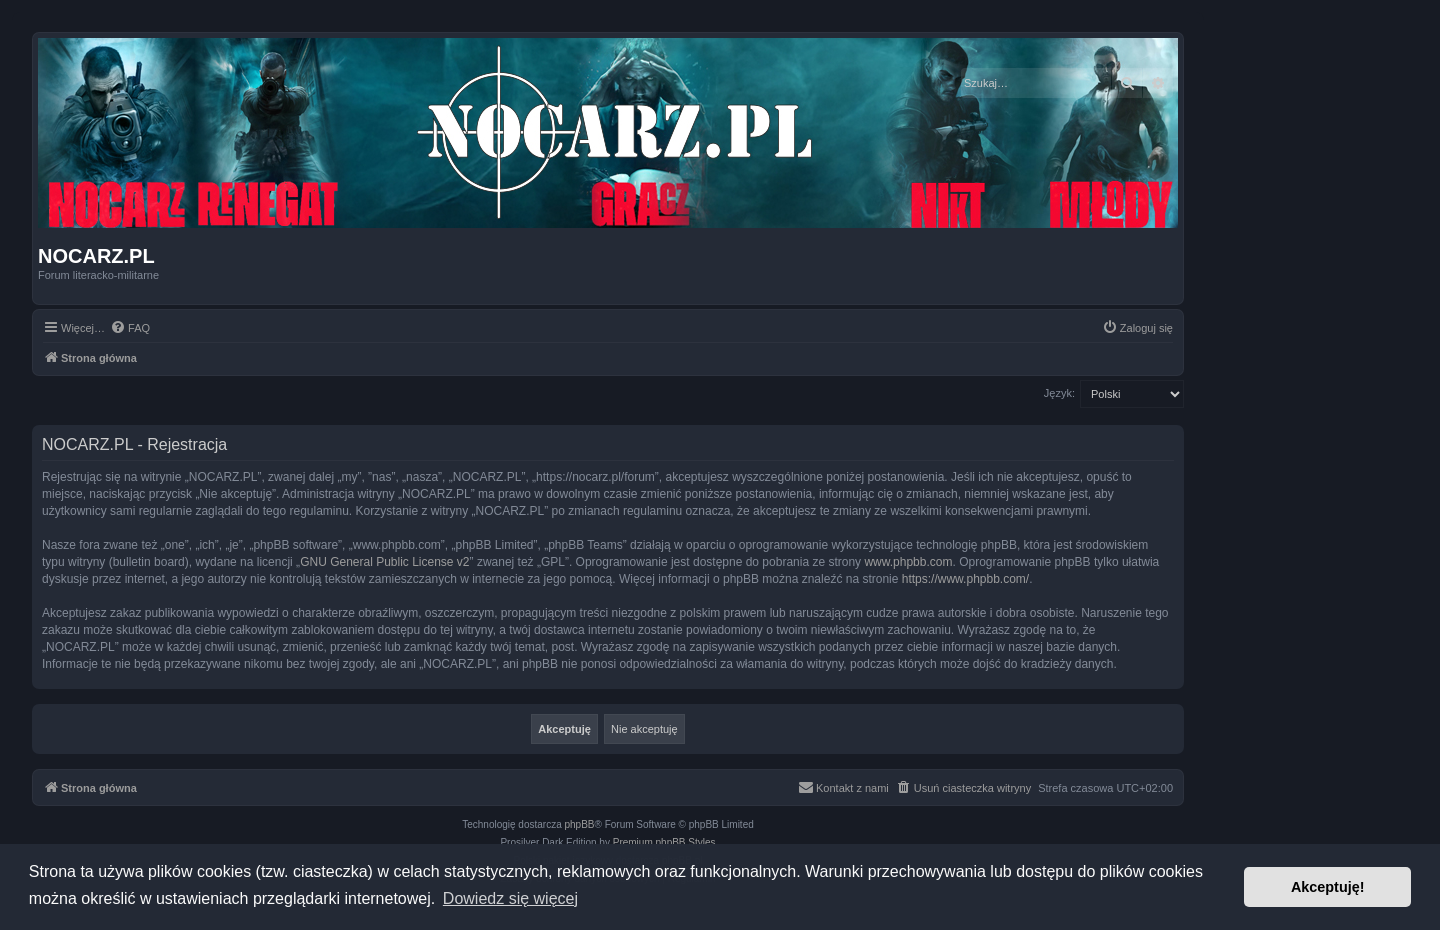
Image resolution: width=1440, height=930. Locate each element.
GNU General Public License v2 (384, 562)
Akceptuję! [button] (1328, 887)
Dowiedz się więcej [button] (510, 898)
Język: (1059, 393)
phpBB (580, 824)
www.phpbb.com (908, 562)
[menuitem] (130, 328)
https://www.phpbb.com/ (965, 579)
